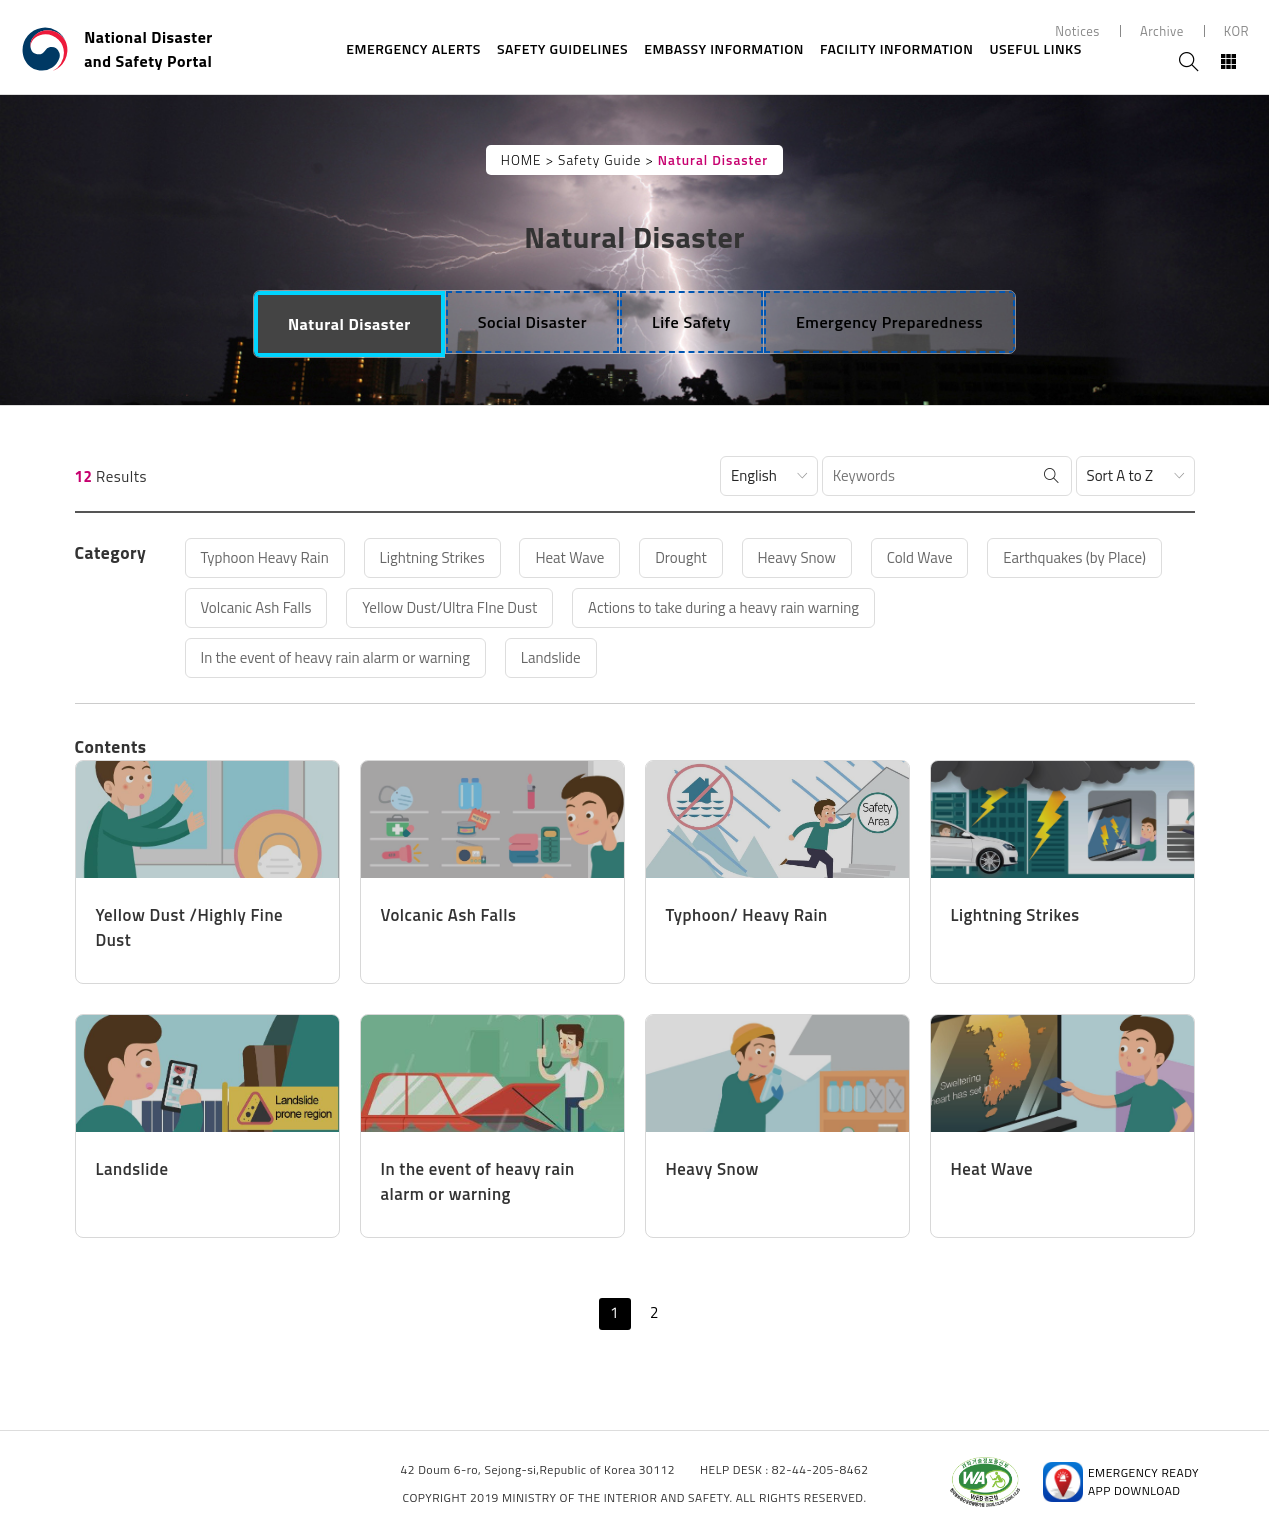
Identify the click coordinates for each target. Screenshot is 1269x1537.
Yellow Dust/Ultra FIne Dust (449, 607)
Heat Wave (569, 557)
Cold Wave (920, 557)
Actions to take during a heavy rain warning (723, 607)
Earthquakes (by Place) (1074, 557)
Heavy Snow (797, 557)
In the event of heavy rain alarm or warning (335, 657)
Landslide (551, 657)
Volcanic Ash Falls (256, 607)
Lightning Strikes (432, 557)
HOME (521, 160)
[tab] (349, 324)
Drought (681, 557)
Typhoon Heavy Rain (265, 557)
